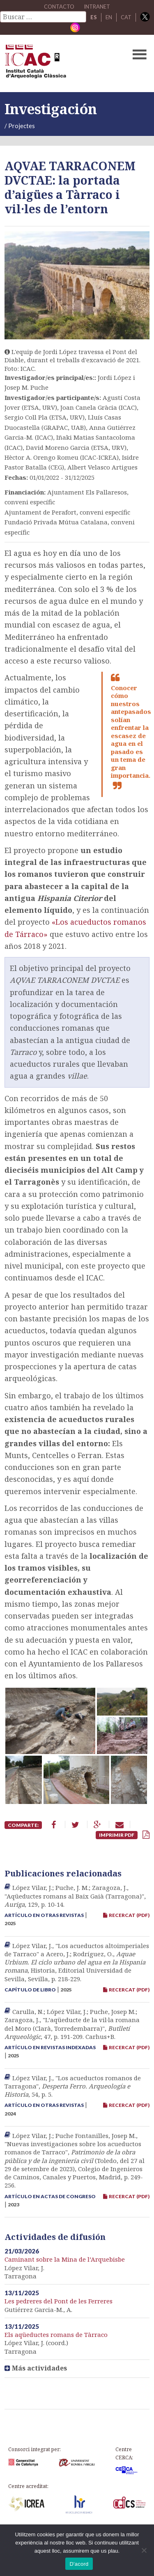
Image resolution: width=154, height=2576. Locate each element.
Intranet (97, 6)
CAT (126, 17)
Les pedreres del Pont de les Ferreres (59, 2301)
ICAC (62, 63)
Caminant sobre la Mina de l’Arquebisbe (65, 2259)
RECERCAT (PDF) (126, 1915)
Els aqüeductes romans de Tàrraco (56, 2334)
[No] (144, 2550)
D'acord (78, 2564)
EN (109, 17)
